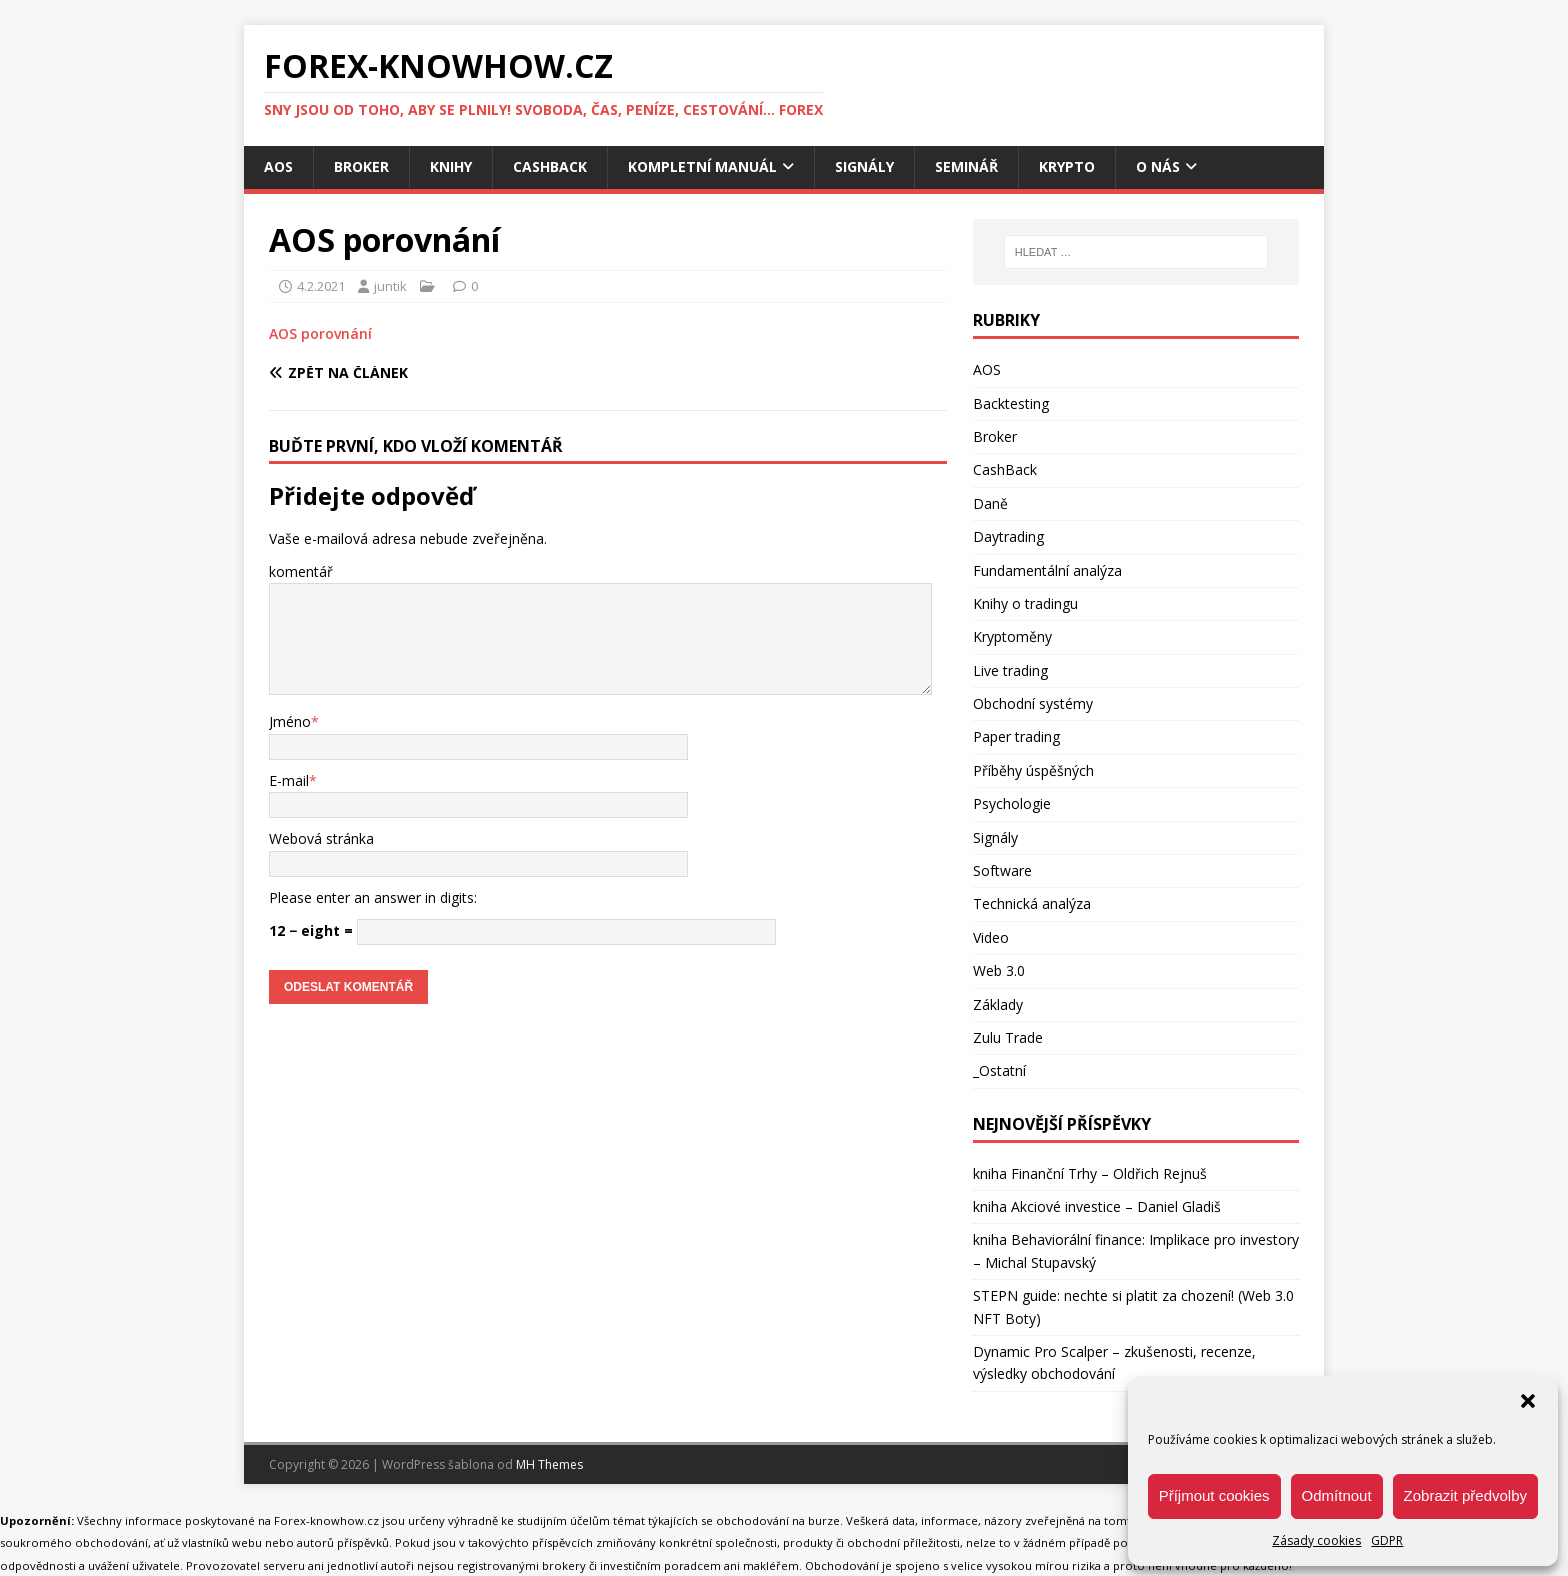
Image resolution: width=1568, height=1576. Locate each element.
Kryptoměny (1012, 636)
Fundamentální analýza (1047, 570)
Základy (998, 1004)
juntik (390, 286)
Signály (864, 166)
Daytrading (1008, 536)
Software (1002, 870)
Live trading (1010, 670)
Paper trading (1016, 736)
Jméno (290, 721)
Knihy (451, 166)
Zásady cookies (1316, 1540)
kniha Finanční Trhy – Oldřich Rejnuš (1090, 1173)
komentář (301, 571)
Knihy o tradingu (1025, 603)
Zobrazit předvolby (1465, 1495)
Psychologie (1012, 803)
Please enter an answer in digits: (373, 897)
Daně (990, 503)
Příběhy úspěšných (1033, 770)
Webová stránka (321, 838)
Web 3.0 (999, 970)
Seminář (966, 166)
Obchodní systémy (1033, 703)
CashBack (550, 166)
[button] (1528, 1401)
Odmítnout (1337, 1495)
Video (991, 937)
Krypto (1067, 166)
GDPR (1387, 1540)
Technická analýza (1032, 903)
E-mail (289, 780)
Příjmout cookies (1214, 1495)
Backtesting (1011, 403)
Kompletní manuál (702, 166)
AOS (278, 166)
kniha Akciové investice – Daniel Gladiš (1097, 1206)
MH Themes (549, 1464)
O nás (1158, 166)
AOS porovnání (320, 333)
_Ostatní (999, 1070)
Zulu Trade (1008, 1037)
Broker (361, 166)
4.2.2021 (321, 286)
